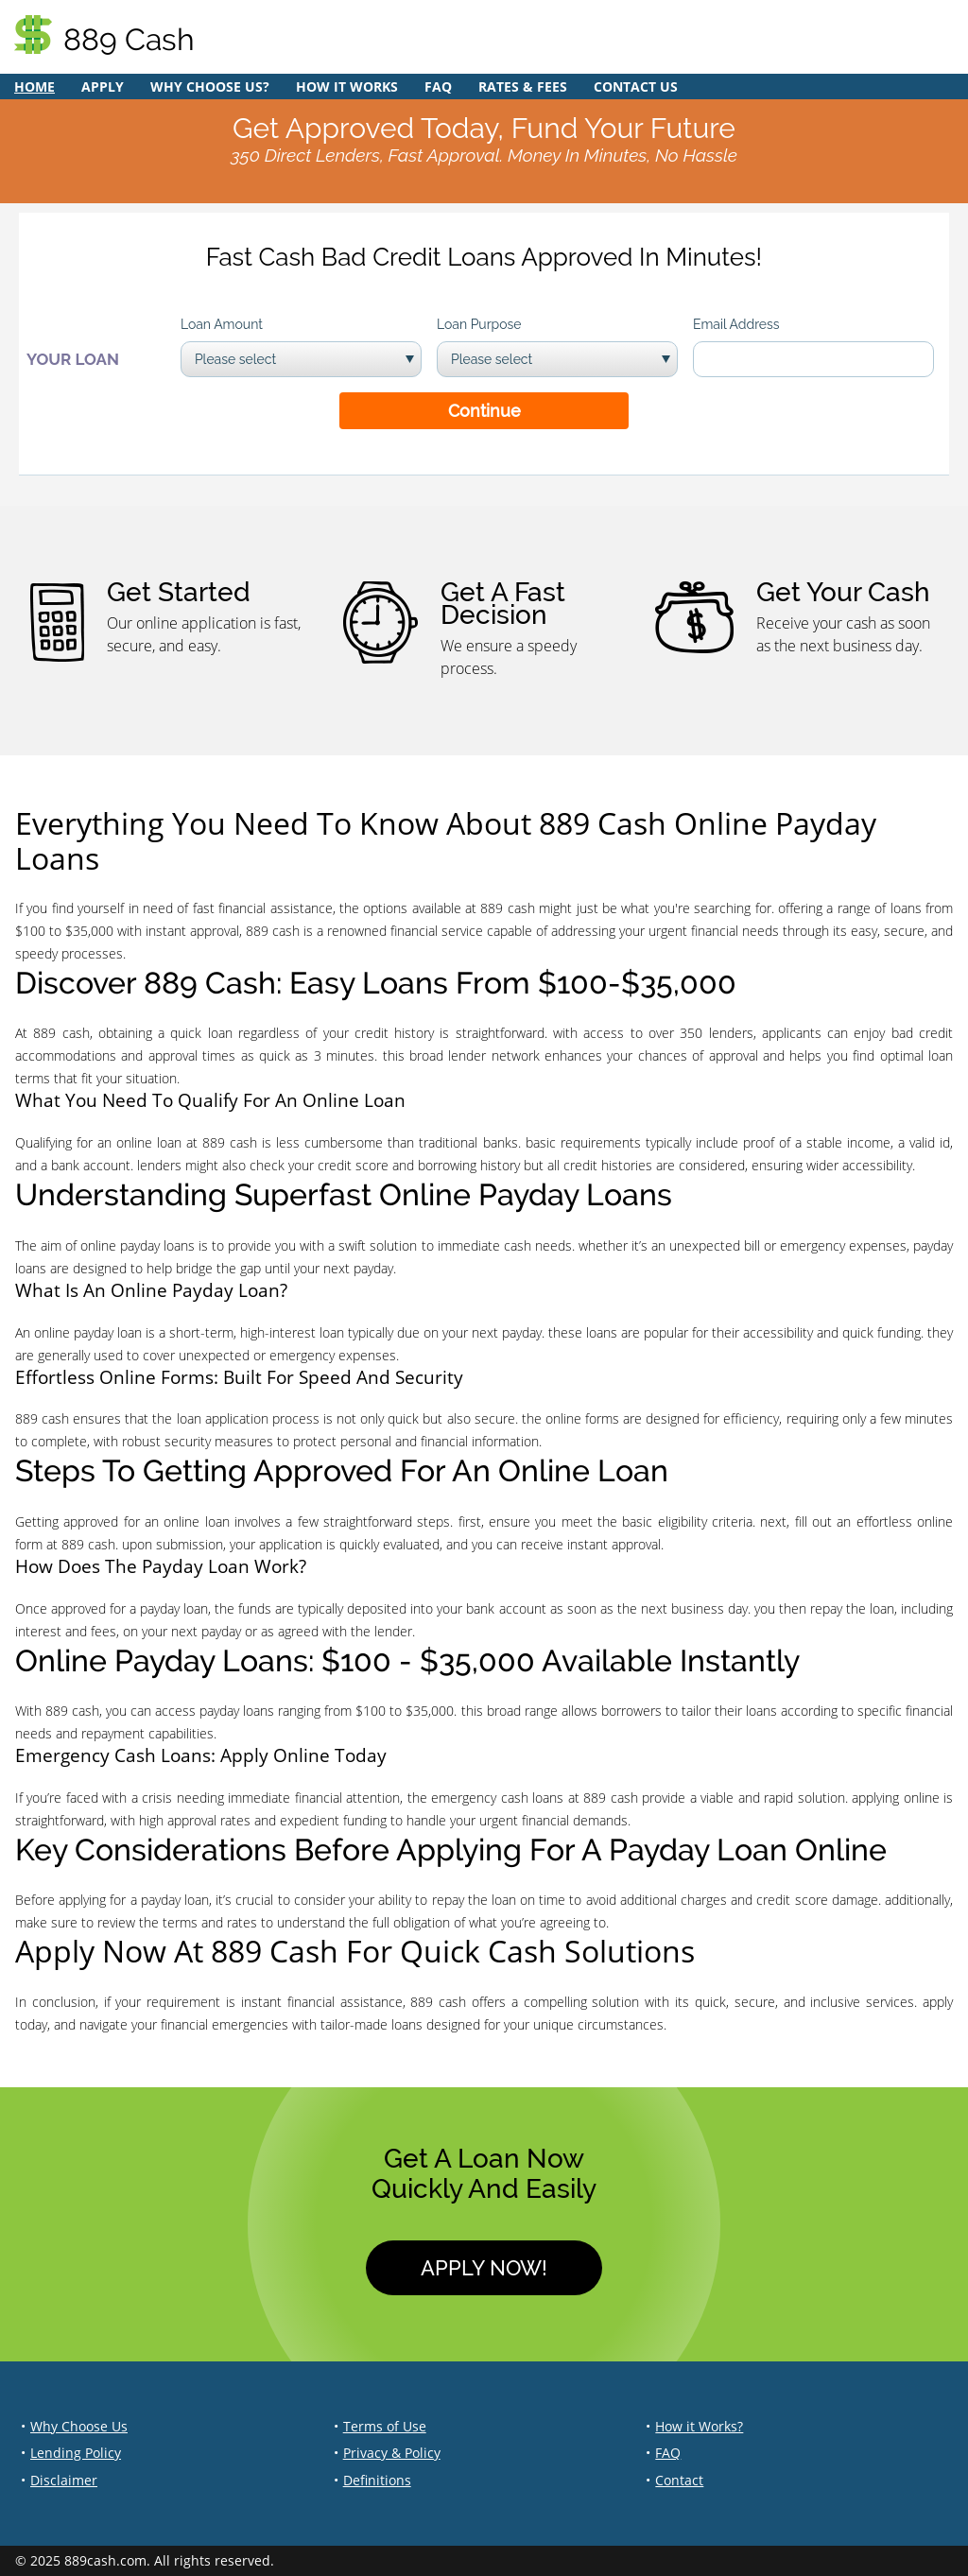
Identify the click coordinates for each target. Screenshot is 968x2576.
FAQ (438, 86)
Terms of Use (384, 2426)
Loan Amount (222, 324)
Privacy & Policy (392, 2453)
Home (34, 86)
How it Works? (699, 2426)
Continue (484, 411)
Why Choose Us (79, 2426)
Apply (102, 86)
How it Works (347, 86)
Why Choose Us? (209, 86)
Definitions (377, 2480)
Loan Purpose (479, 324)
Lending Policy (75, 2453)
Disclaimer (63, 2480)
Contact (679, 2480)
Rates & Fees (522, 86)
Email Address (736, 324)
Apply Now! (484, 2268)
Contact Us (636, 86)
